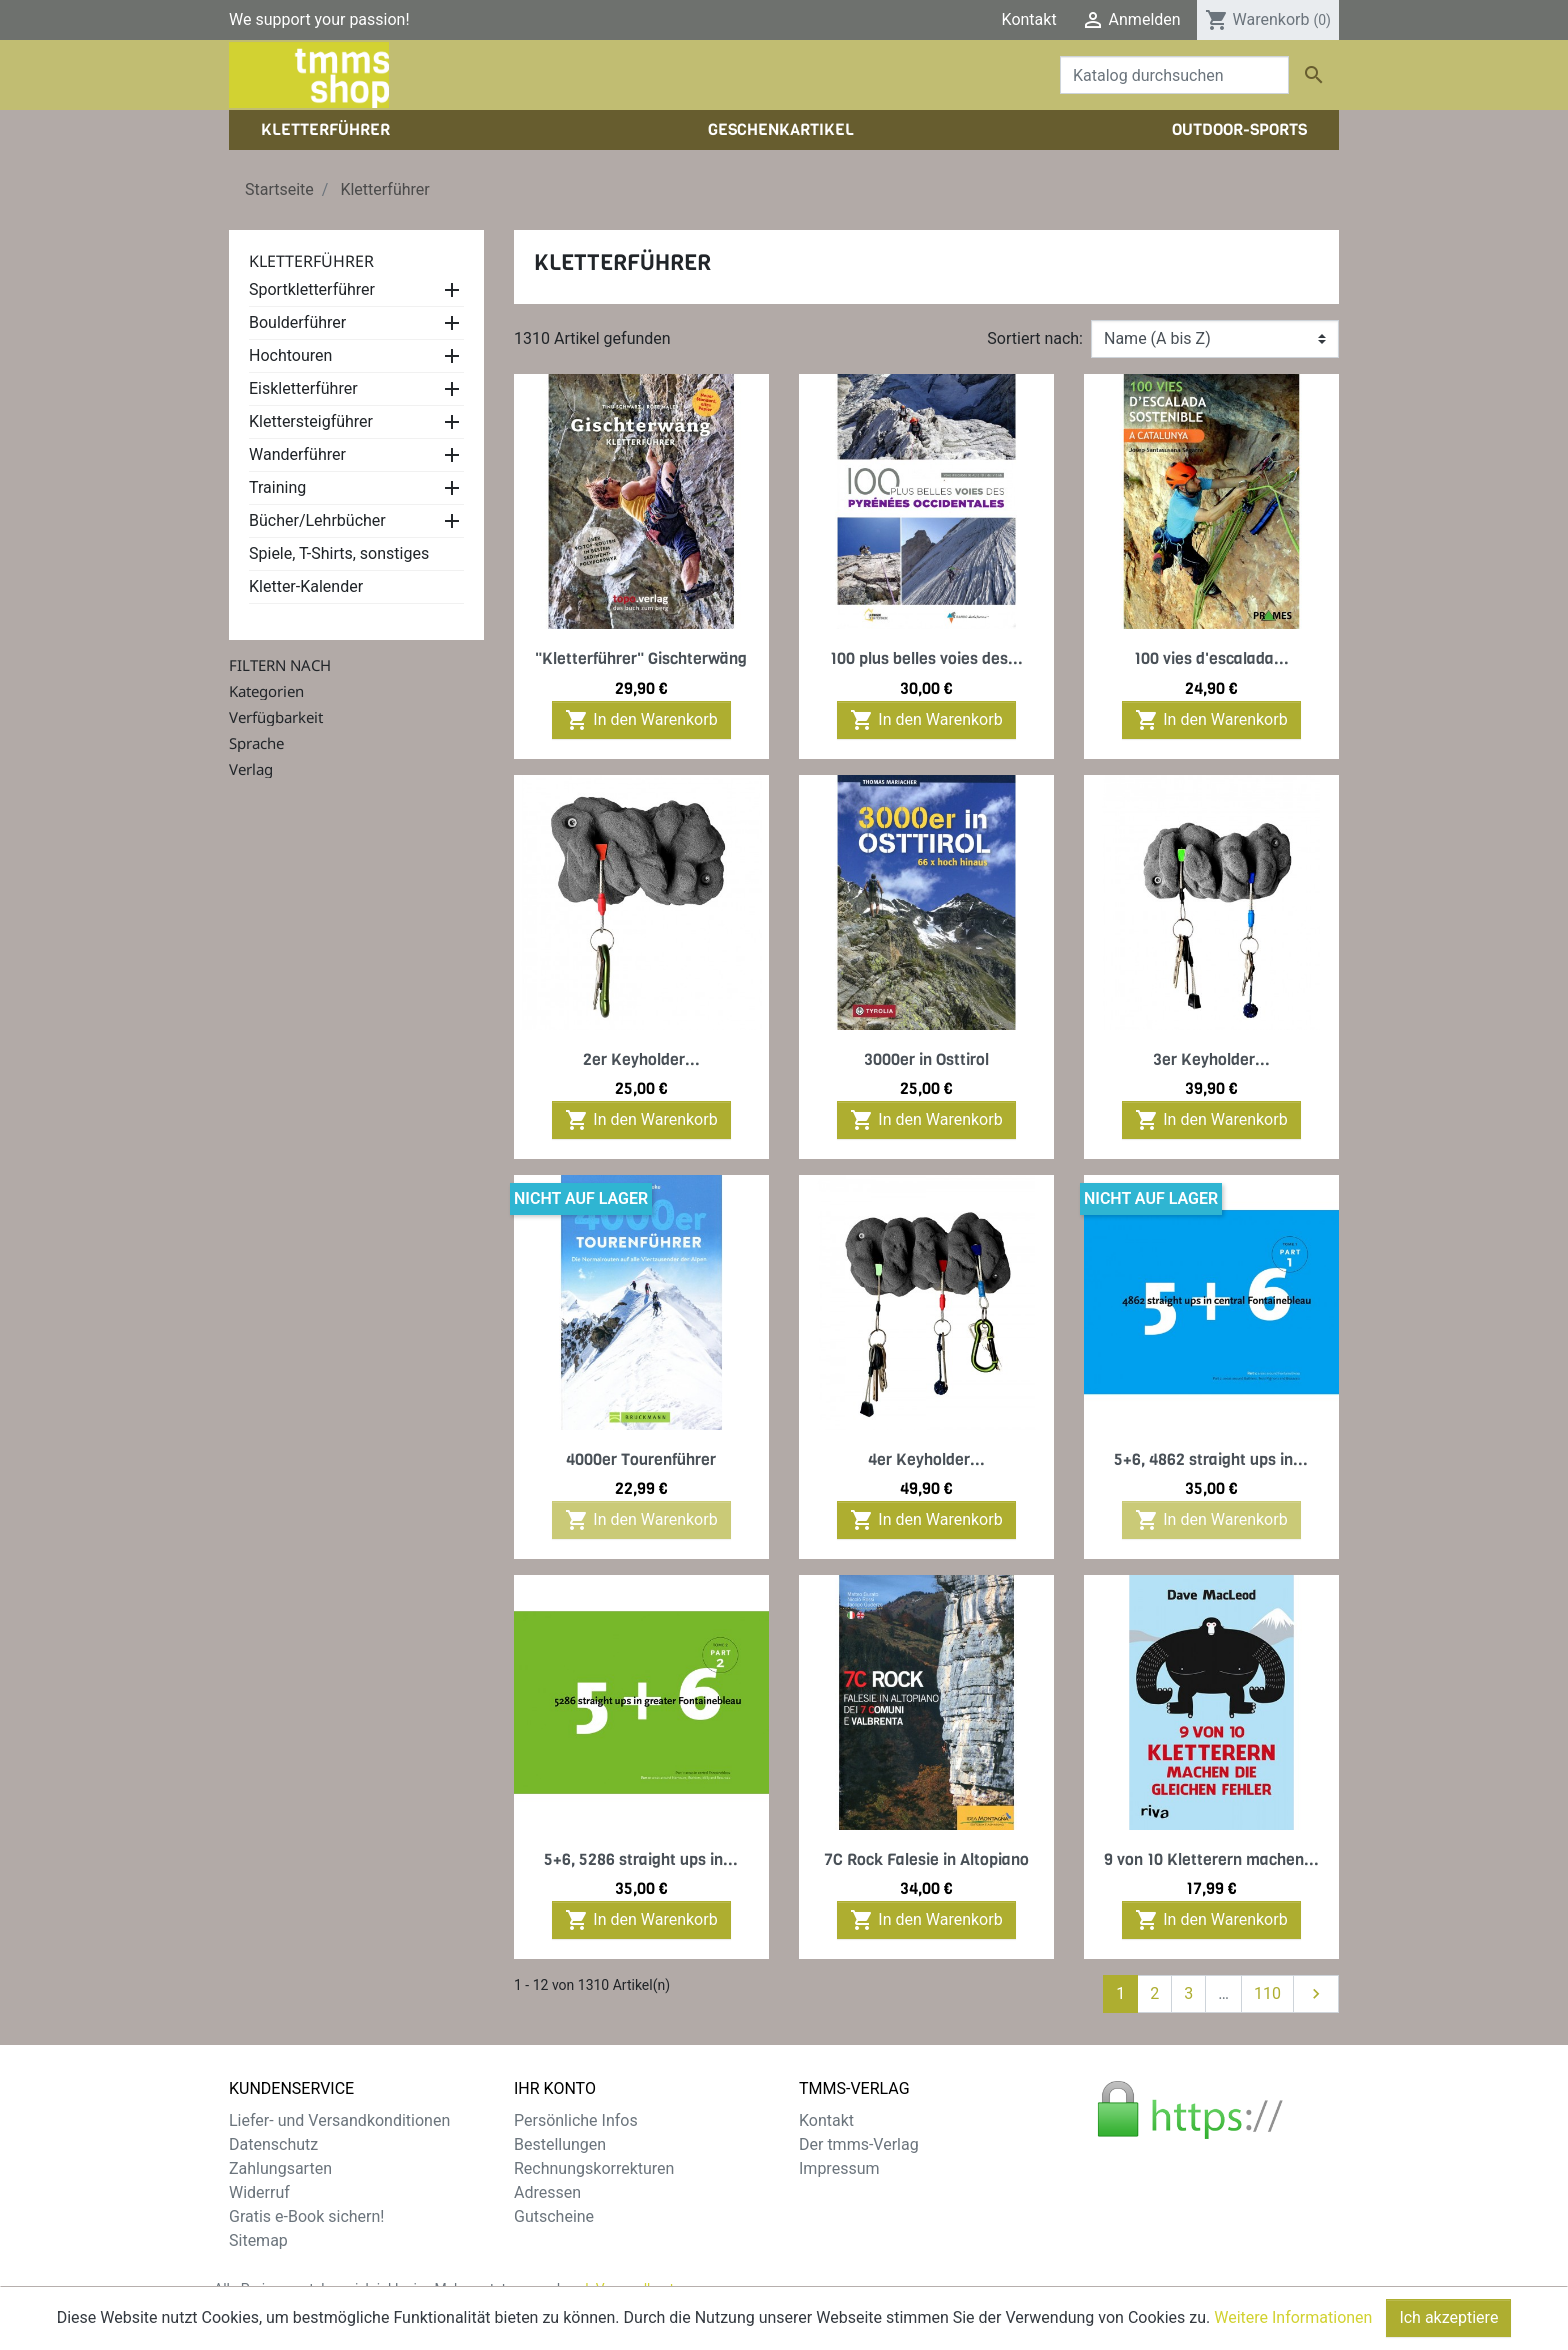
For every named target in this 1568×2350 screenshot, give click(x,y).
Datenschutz (273, 2144)
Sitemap (258, 2240)
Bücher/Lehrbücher (317, 520)
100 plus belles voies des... (926, 658)
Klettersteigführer (311, 421)
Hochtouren (290, 355)
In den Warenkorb (641, 720)
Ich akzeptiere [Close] (1448, 2319)
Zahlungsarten (280, 2168)
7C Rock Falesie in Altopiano (926, 1859)
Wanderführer (297, 454)
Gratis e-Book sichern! (306, 2216)
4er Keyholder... (926, 1459)
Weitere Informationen (1293, 2319)
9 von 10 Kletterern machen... (1211, 1859)
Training (277, 487)
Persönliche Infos (576, 2120)
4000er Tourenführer (641, 1459)
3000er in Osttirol (926, 1059)
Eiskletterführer (303, 388)
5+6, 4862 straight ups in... (1211, 1459)
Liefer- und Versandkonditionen (339, 2120)
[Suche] (1174, 75)
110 (1267, 1993)
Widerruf (259, 2192)
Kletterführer (311, 261)
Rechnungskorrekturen (594, 2168)
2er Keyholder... (641, 1059)
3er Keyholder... (1211, 1059)
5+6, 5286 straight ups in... (641, 1859)
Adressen (547, 2192)
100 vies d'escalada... (1211, 658)
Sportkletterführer (312, 289)
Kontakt (1029, 19)
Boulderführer (297, 322)
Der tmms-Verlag (859, 2144)
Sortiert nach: (1035, 338)
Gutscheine (554, 2216)
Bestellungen (560, 2144)
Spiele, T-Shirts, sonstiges (339, 553)
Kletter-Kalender (306, 586)
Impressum (839, 2168)
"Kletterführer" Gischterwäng (641, 658)
